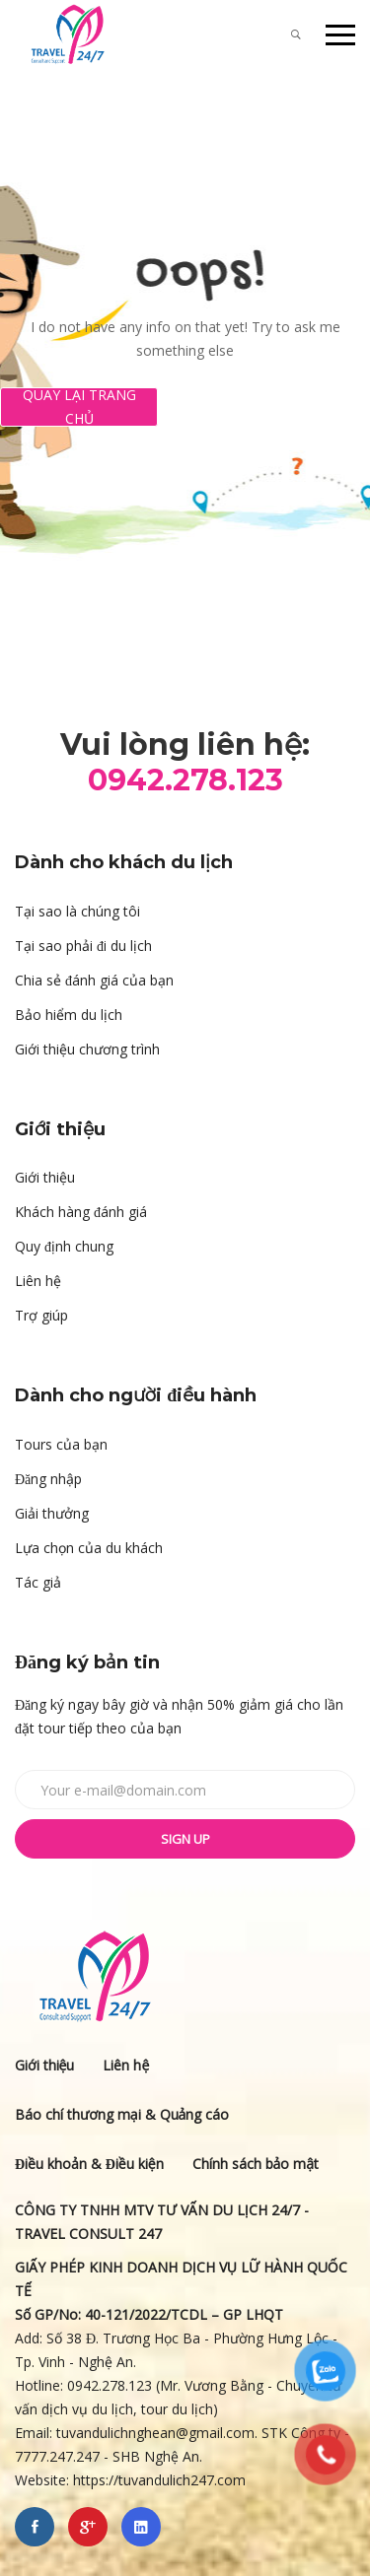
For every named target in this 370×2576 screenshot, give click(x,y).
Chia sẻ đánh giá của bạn (94, 980)
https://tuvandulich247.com (161, 2480)
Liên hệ (38, 1280)
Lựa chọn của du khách (89, 1547)
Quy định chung (64, 1246)
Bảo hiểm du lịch (68, 1014)
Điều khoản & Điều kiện (89, 2163)
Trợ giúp (41, 1315)
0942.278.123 (109, 2385)
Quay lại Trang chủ (79, 407)
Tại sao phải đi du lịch (83, 945)
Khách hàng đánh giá (81, 1211)
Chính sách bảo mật (256, 2163)
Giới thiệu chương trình (87, 1049)
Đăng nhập (48, 1478)
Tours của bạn (61, 1444)
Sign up (185, 1839)
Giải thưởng (52, 1513)
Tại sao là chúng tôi (77, 911)
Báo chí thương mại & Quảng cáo (122, 2114)
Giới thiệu (45, 1177)
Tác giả (38, 1582)
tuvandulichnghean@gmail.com (155, 2432)
